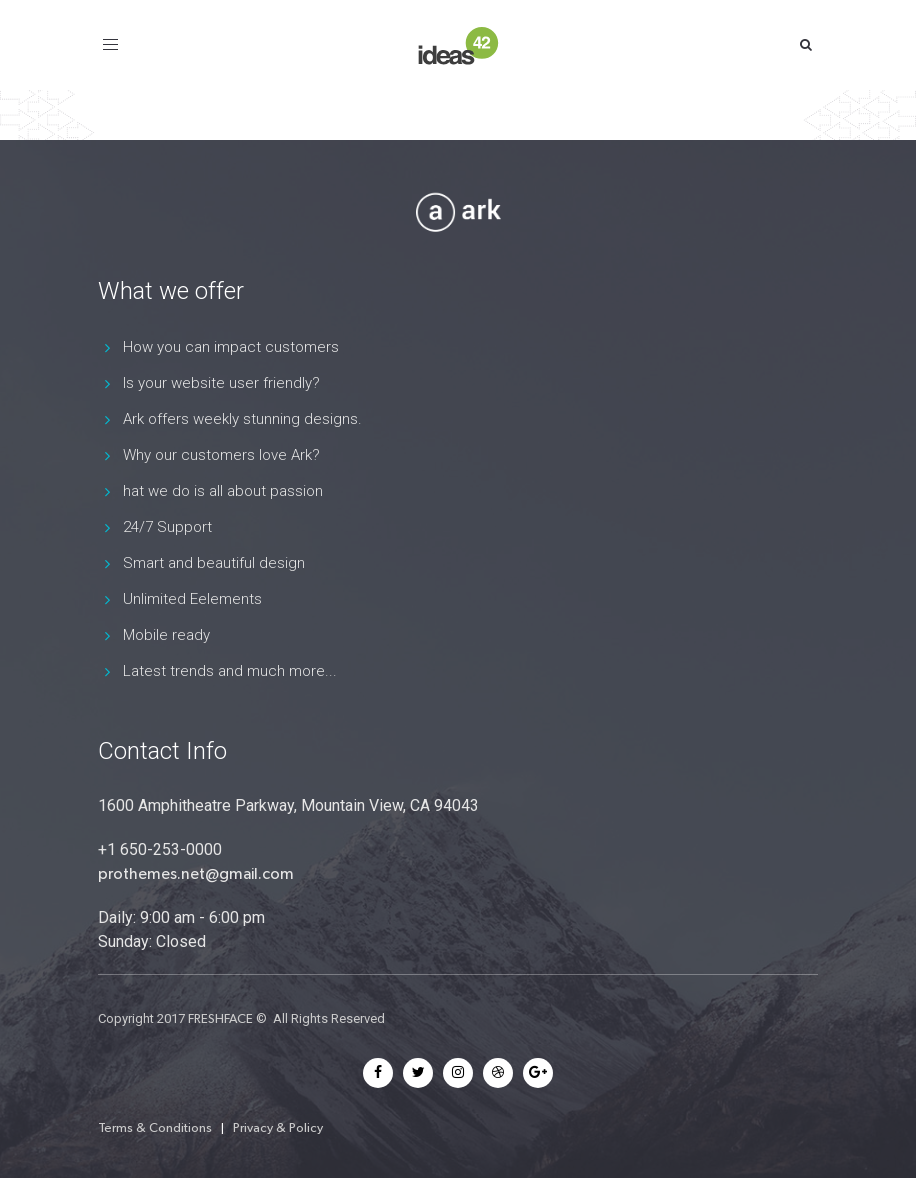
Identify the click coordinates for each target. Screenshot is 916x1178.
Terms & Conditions (155, 1127)
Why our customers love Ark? (221, 455)
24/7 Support (167, 527)
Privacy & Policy (278, 1127)
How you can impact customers (231, 347)
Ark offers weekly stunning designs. (242, 419)
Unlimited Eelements (192, 599)
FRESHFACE (220, 1018)
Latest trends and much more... (230, 671)
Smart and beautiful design (214, 563)
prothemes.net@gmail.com (196, 873)
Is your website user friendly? (221, 383)
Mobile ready (166, 635)
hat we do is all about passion (223, 491)
